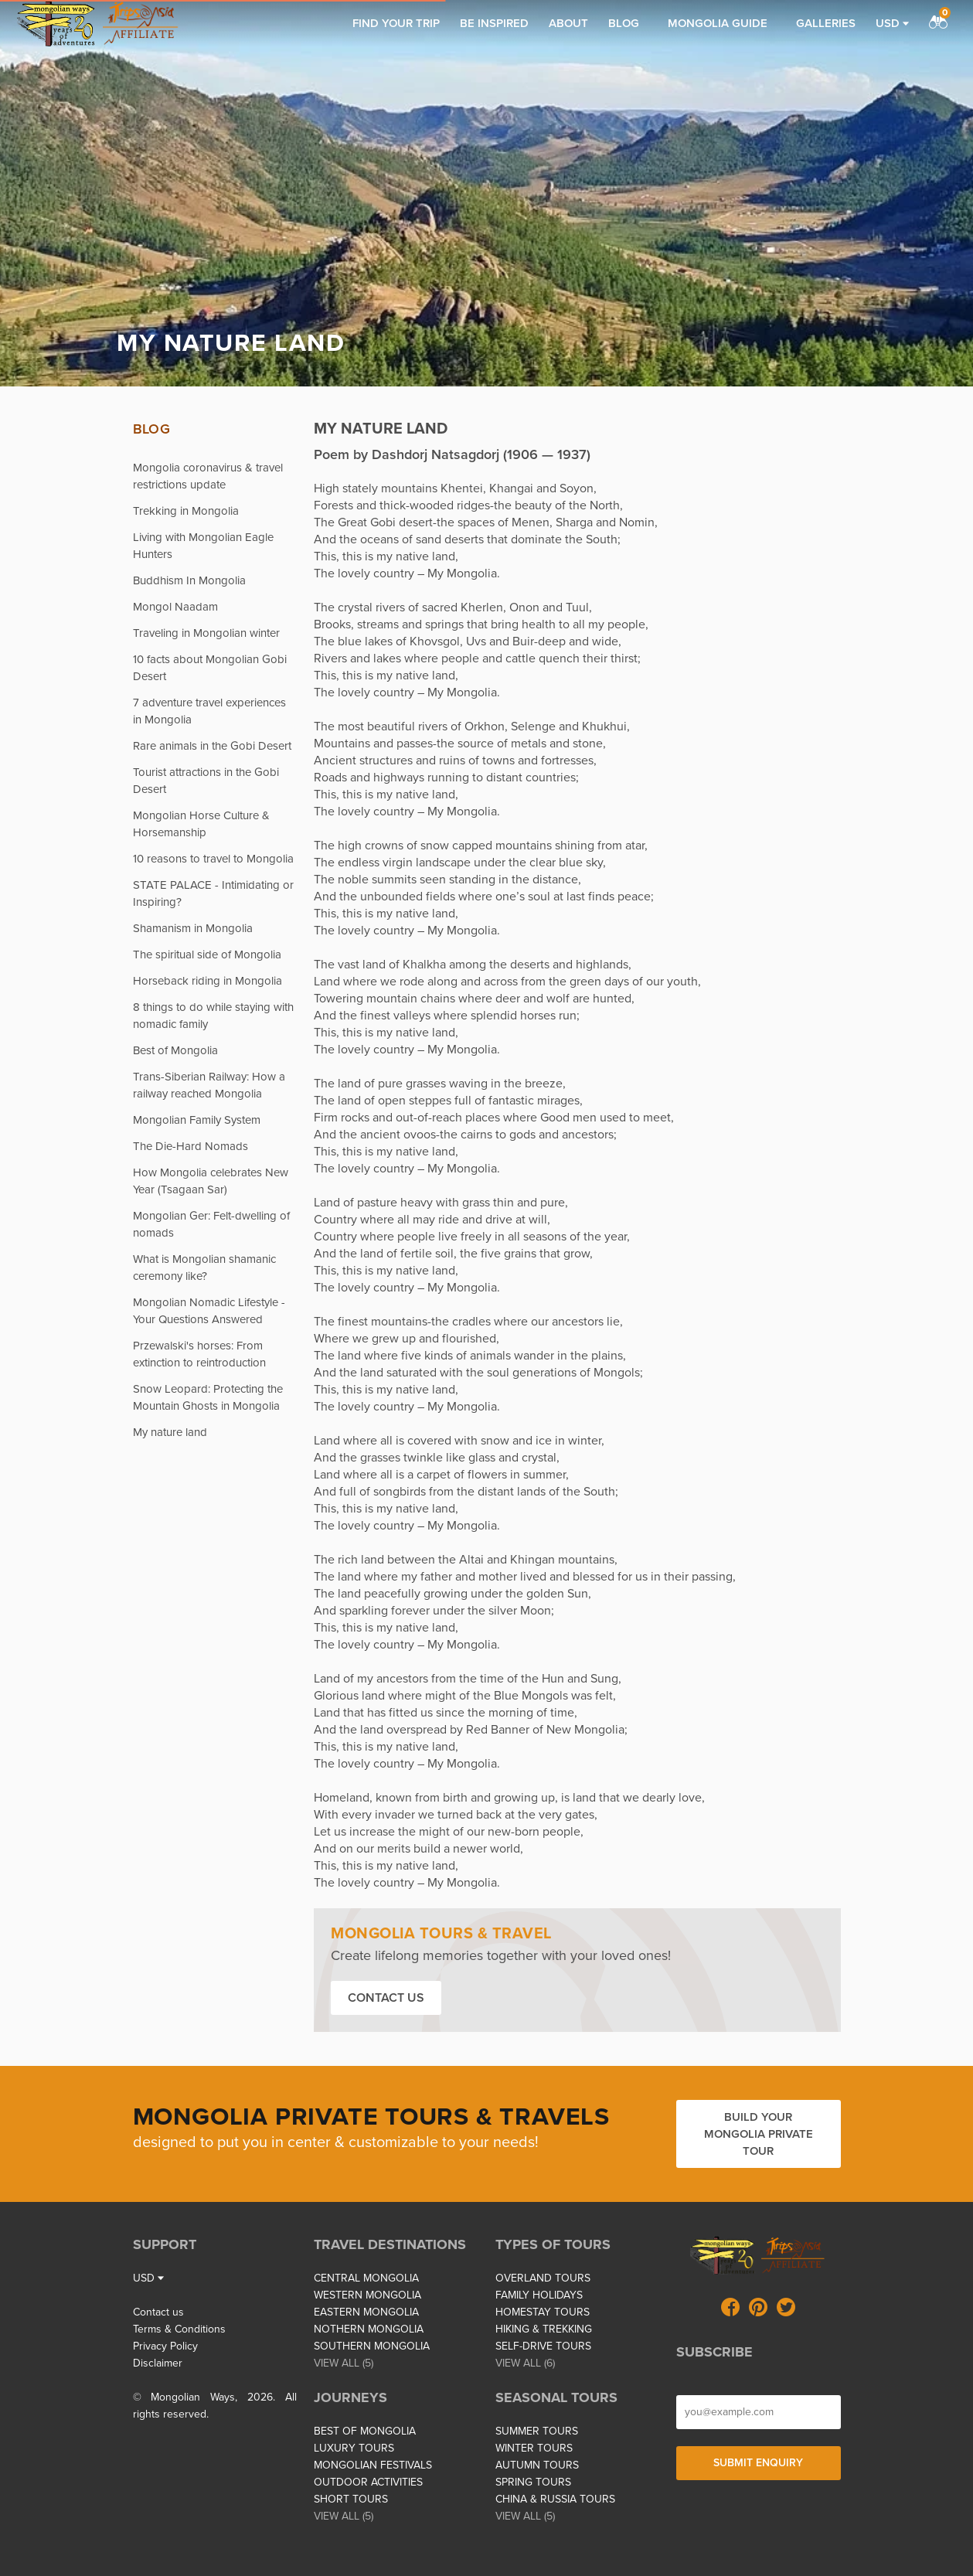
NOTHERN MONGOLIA (369, 2329)
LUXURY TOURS (354, 2448)
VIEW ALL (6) (525, 2363)
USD (892, 23)
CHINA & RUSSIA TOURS (555, 2499)
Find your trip (396, 23)
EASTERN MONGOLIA (366, 2312)
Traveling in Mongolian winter (206, 633)
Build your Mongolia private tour (758, 2134)
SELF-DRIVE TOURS (543, 2346)
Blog (623, 23)
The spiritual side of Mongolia (207, 954)
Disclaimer (157, 2363)
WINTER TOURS (534, 2448)
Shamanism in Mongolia (193, 928)
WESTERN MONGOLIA (367, 2295)
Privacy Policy (165, 2346)
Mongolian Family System (196, 1120)
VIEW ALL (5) (343, 2363)
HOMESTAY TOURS (542, 2312)
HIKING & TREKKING (543, 2329)
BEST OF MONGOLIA (365, 2431)
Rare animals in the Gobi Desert (212, 746)
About (568, 23)
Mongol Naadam (175, 607)
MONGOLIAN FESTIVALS (373, 2465)
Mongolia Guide (717, 23)
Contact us (386, 1998)
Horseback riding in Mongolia (207, 981)
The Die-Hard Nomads (190, 1146)
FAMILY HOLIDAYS (539, 2295)
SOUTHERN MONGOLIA (372, 2346)
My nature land (170, 1432)
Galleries (826, 23)
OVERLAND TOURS (542, 2278)
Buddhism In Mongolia (189, 580)
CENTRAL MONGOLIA (366, 2278)
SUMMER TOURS (536, 2431)
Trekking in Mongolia (186, 511)
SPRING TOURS (533, 2482)
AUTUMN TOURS (537, 2465)
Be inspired (494, 23)
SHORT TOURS (351, 2499)
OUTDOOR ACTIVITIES (368, 2482)
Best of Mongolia (175, 1050)
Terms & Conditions (179, 2329)
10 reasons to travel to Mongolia (213, 859)
